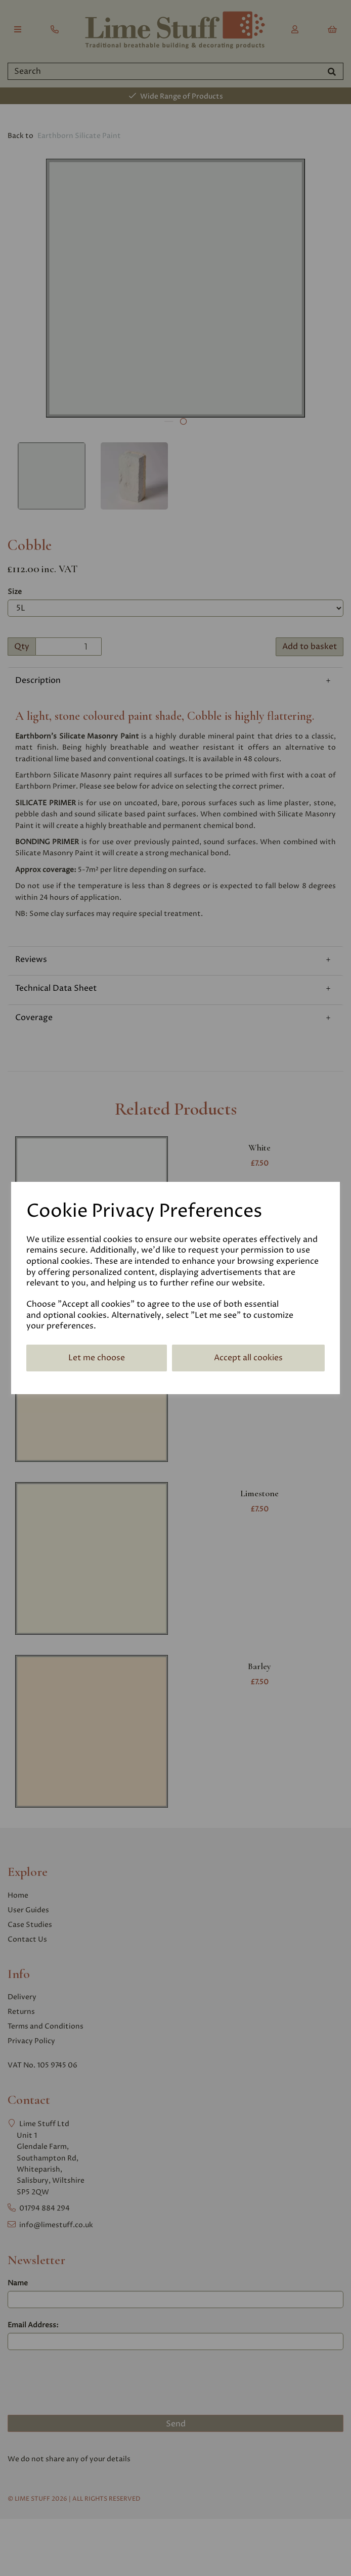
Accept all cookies (248, 1357)
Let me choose (96, 1357)
